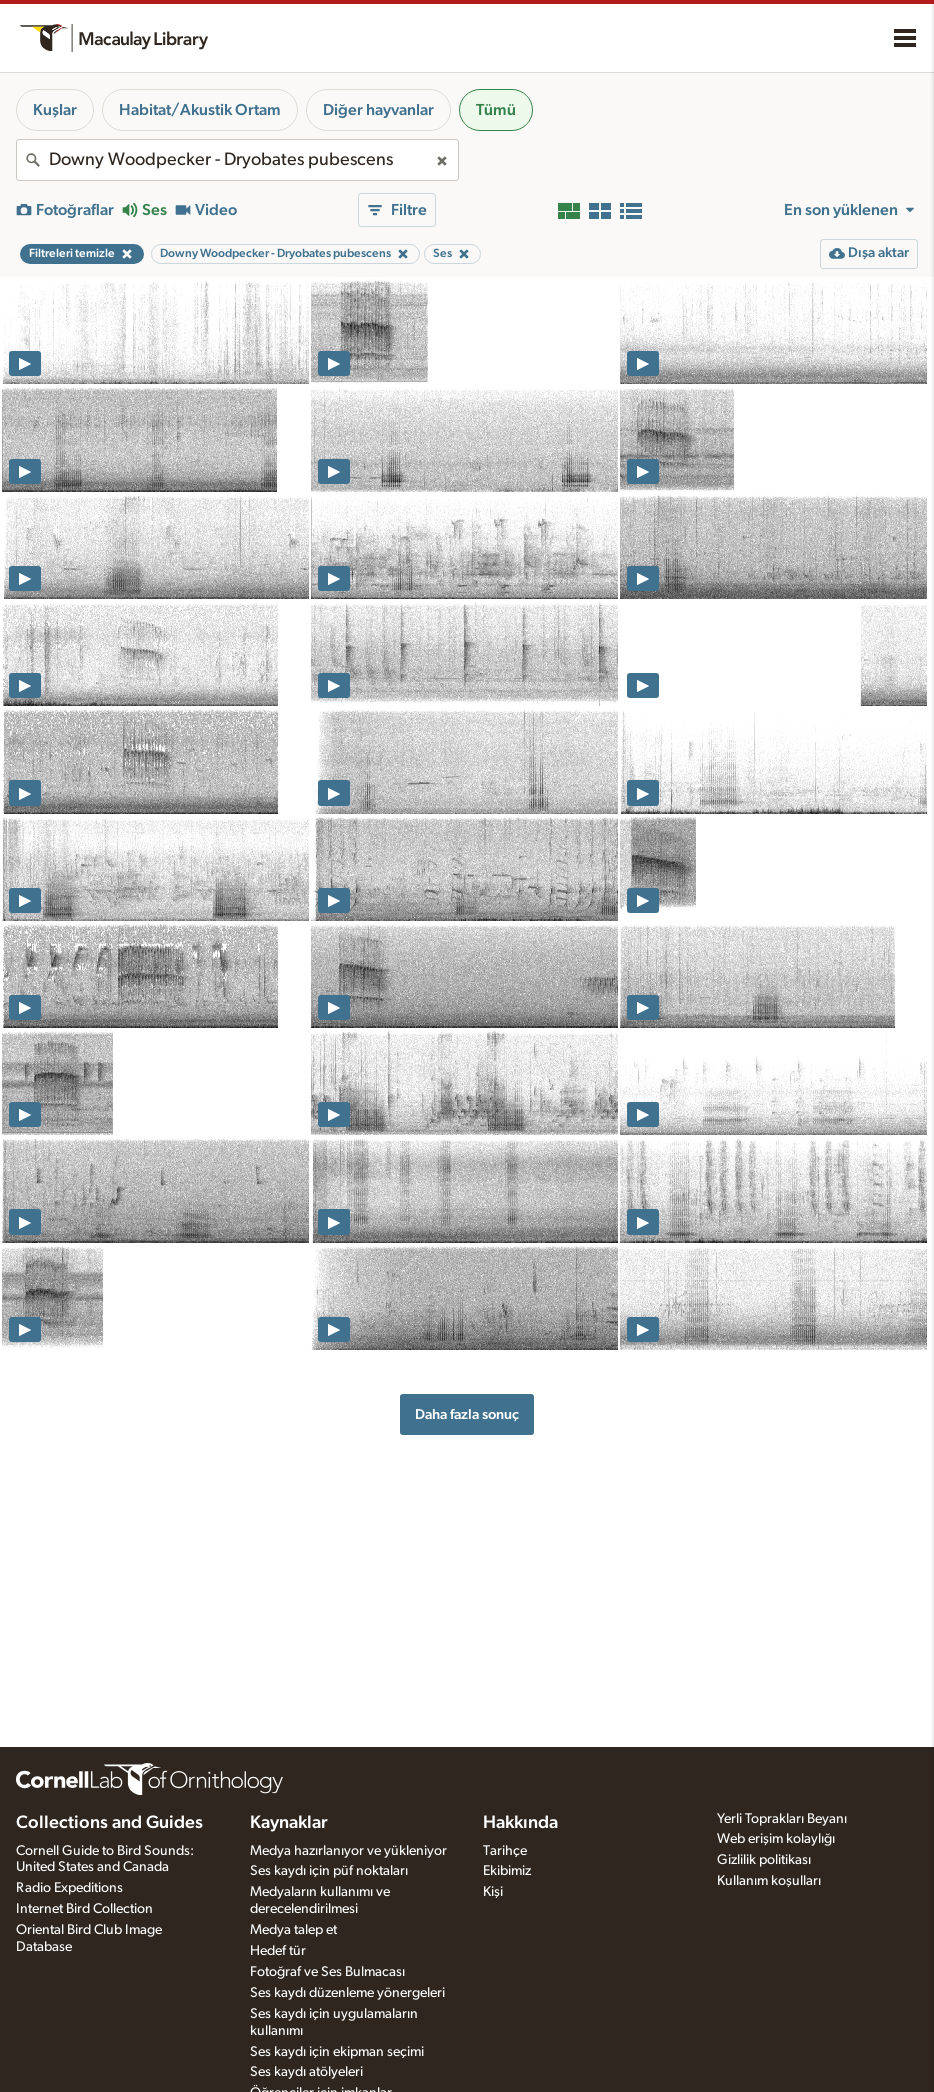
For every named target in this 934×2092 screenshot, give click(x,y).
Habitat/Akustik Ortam (200, 110)
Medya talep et (293, 1930)
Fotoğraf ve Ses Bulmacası (327, 1972)
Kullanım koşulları (769, 1881)
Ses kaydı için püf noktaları (329, 1871)
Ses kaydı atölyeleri (306, 2072)
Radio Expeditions (69, 1888)
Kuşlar (55, 110)
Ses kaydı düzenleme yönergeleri (347, 1993)
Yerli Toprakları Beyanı (782, 1819)
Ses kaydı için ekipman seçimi (337, 2052)
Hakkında (520, 1823)
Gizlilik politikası (764, 1860)
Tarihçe (505, 1851)
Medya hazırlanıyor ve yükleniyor (348, 1851)
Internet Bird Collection (84, 1909)
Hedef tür (278, 1951)
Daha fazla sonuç (467, 1414)
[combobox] (237, 160)
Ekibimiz (507, 1871)
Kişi (493, 1892)
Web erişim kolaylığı (776, 1839)
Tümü (496, 110)
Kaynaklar (289, 1823)
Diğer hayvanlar (378, 110)
